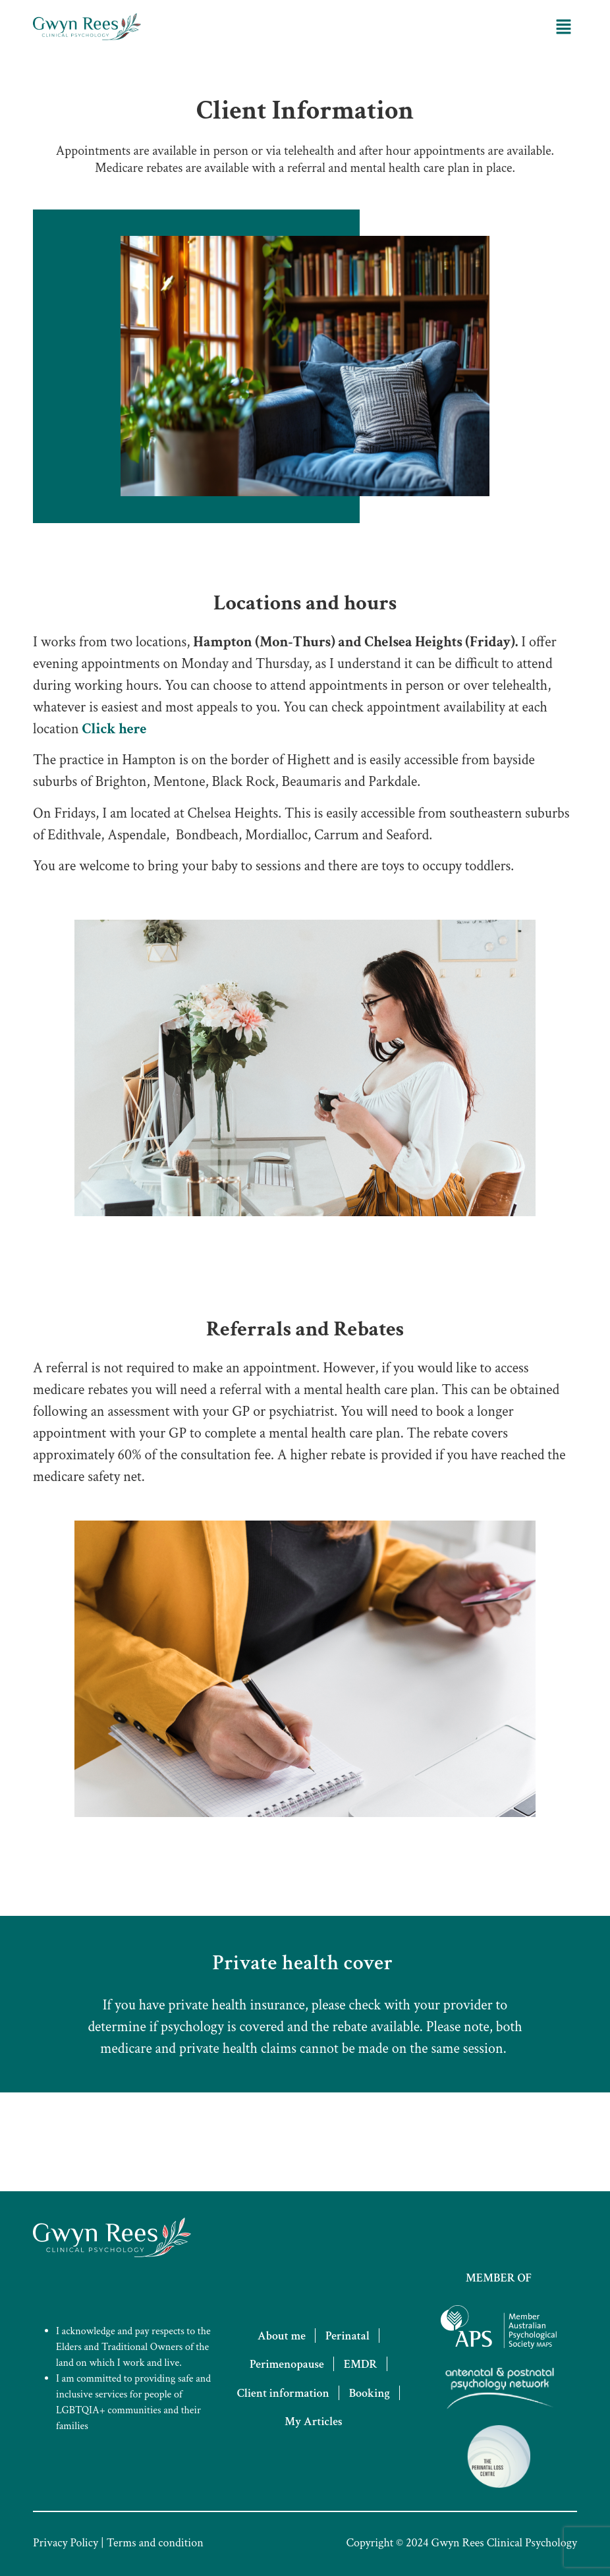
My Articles (314, 2421)
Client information (283, 2393)
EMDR (360, 2364)
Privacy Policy (65, 2542)
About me (282, 2335)
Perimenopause (287, 2364)
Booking (369, 2393)
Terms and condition (155, 2542)
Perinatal (347, 2335)
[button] (564, 26)
